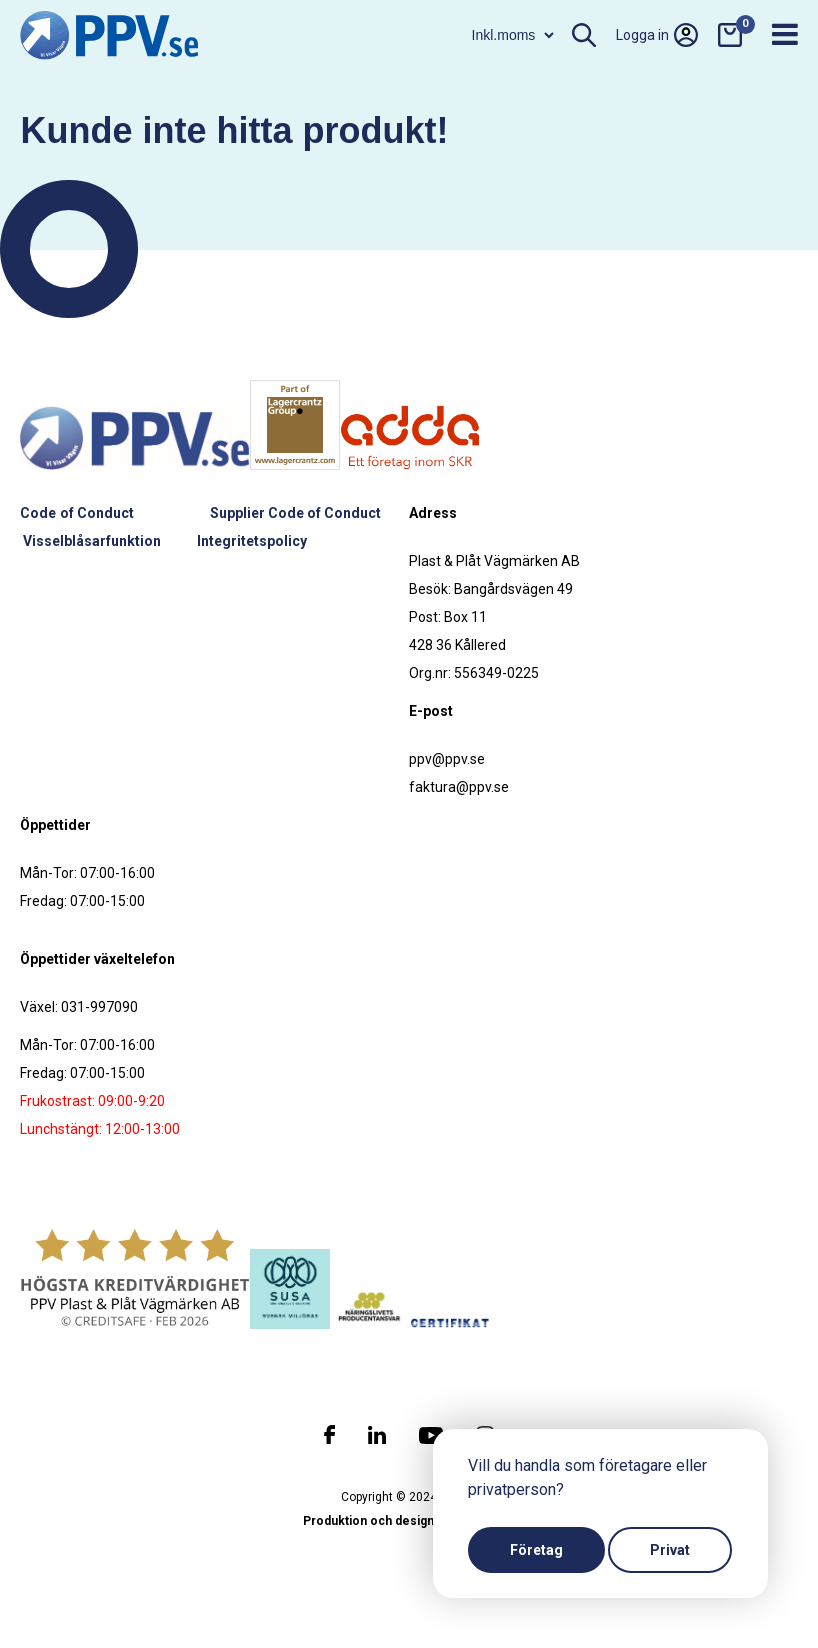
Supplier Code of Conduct (295, 513)
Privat (670, 1550)
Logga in (657, 35)
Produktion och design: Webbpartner (409, 1521)
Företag (536, 1550)
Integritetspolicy (252, 541)
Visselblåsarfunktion (92, 541)
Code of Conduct (76, 513)
